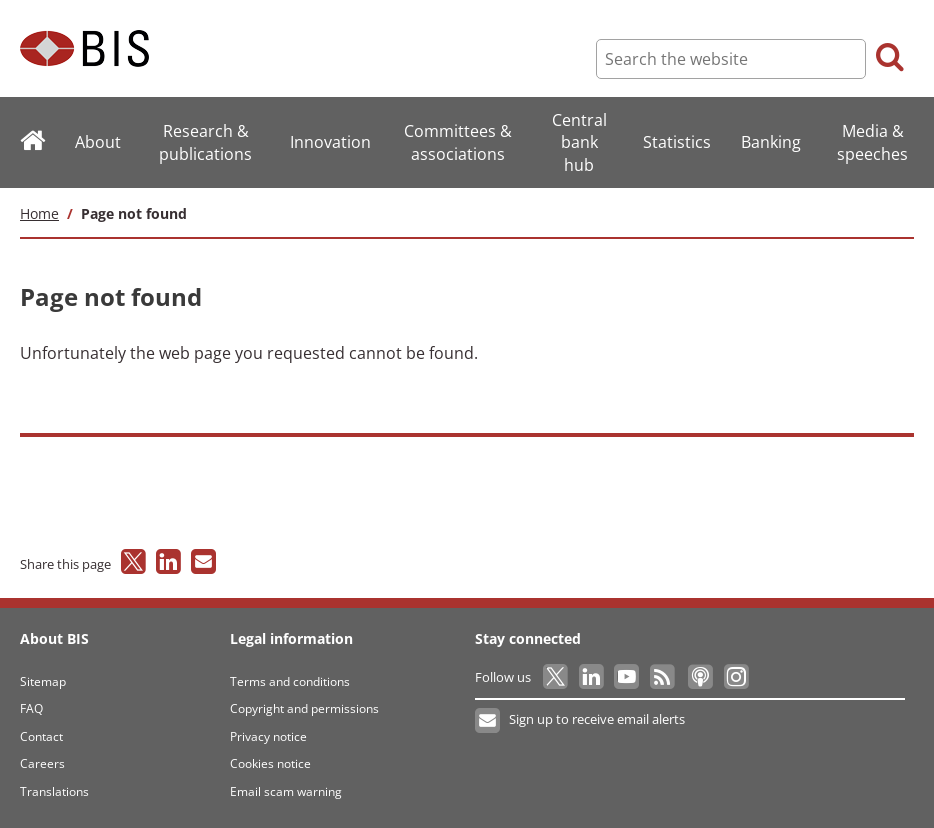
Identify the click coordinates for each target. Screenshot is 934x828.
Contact (41, 736)
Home (39, 213)
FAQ (31, 708)
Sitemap (43, 681)
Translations (54, 791)
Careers (42, 763)
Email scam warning (286, 791)
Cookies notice (270, 763)
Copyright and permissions (304, 708)
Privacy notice (268, 736)
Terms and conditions (290, 681)
